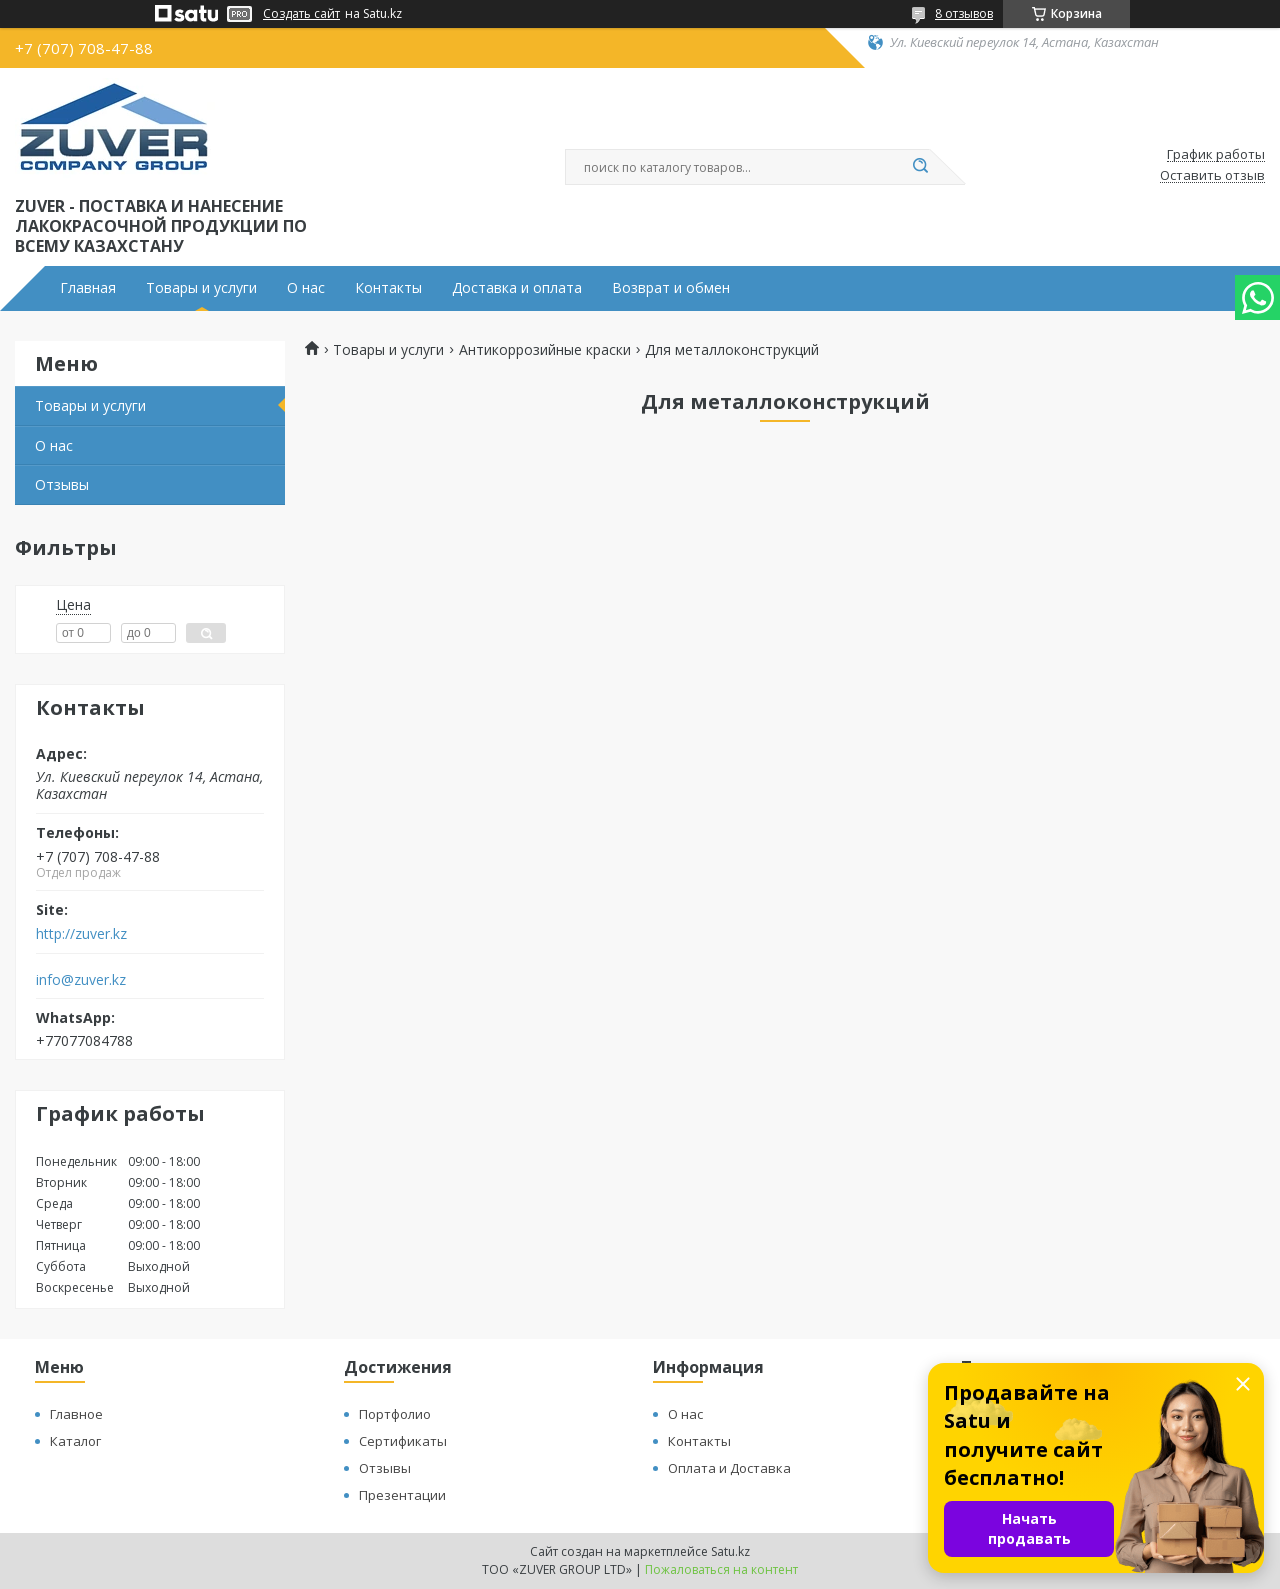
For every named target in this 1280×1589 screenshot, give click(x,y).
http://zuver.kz (81, 934)
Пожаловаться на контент (721, 1569)
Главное (76, 1414)
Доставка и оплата (517, 288)
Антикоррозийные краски (545, 350)
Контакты (388, 288)
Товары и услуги (201, 288)
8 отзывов (964, 13)
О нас (306, 288)
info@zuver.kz (81, 980)
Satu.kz (730, 1551)
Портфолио (395, 1414)
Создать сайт (301, 14)
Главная (88, 288)
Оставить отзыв (1212, 176)
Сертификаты (403, 1441)
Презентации (402, 1495)
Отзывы (62, 484)
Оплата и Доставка (729, 1468)
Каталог (75, 1441)
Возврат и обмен (671, 288)
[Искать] (920, 167)
